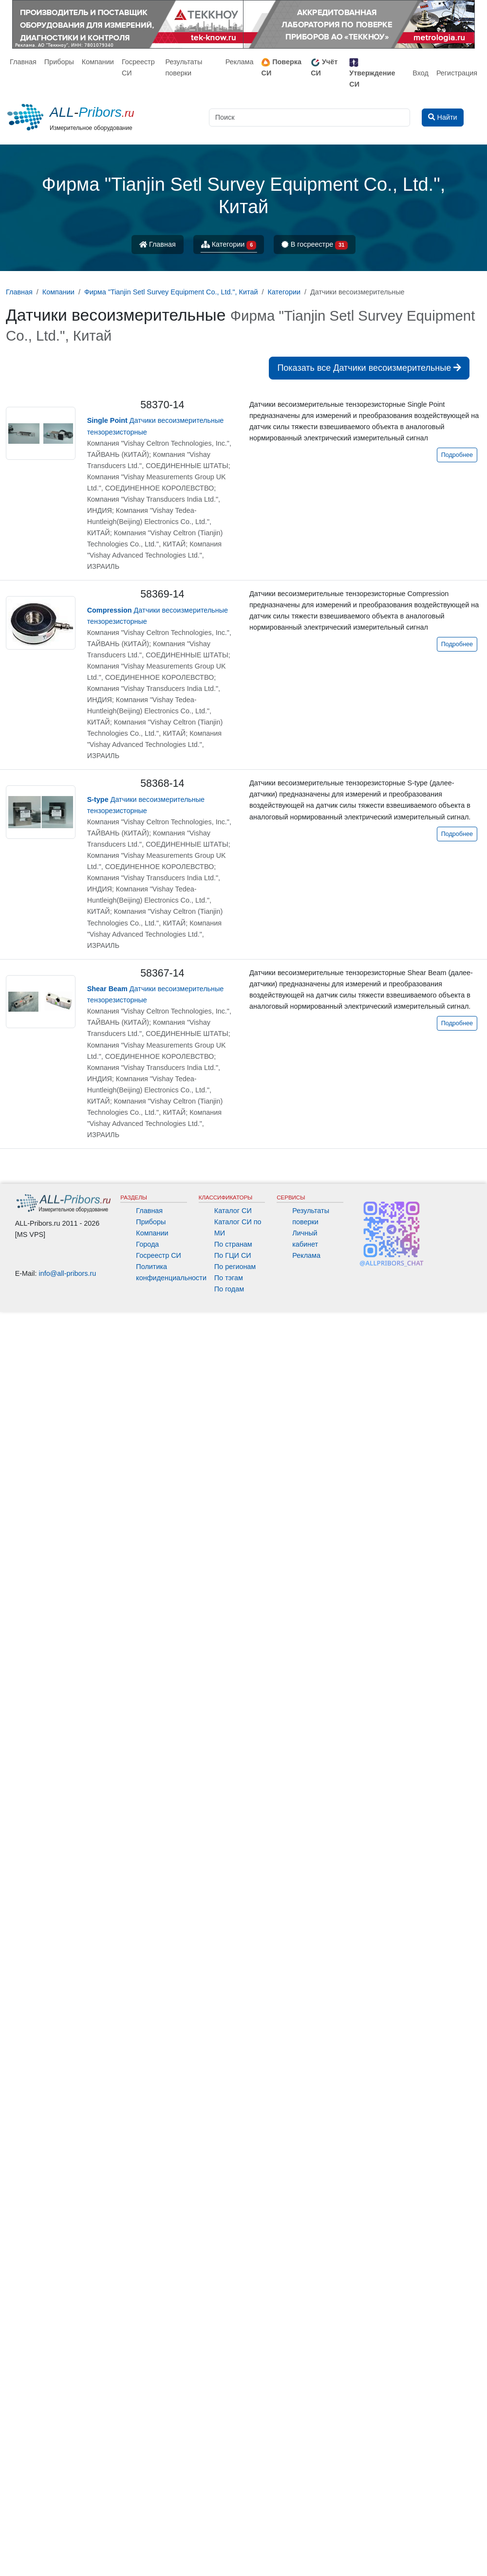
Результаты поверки (183, 67)
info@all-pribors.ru (67, 1273)
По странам (233, 1244)
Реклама (239, 62)
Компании (98, 62)
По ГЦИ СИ (232, 1255)
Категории (229, 245)
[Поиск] (309, 118)
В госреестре (314, 245)
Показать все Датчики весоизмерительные (369, 368)
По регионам (235, 1266)
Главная (23, 62)
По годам (229, 1289)
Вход (420, 73)
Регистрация (456, 73)
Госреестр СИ (138, 67)
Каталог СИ (233, 1211)
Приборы (59, 62)
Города (147, 1244)
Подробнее (457, 455)
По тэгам (228, 1278)
